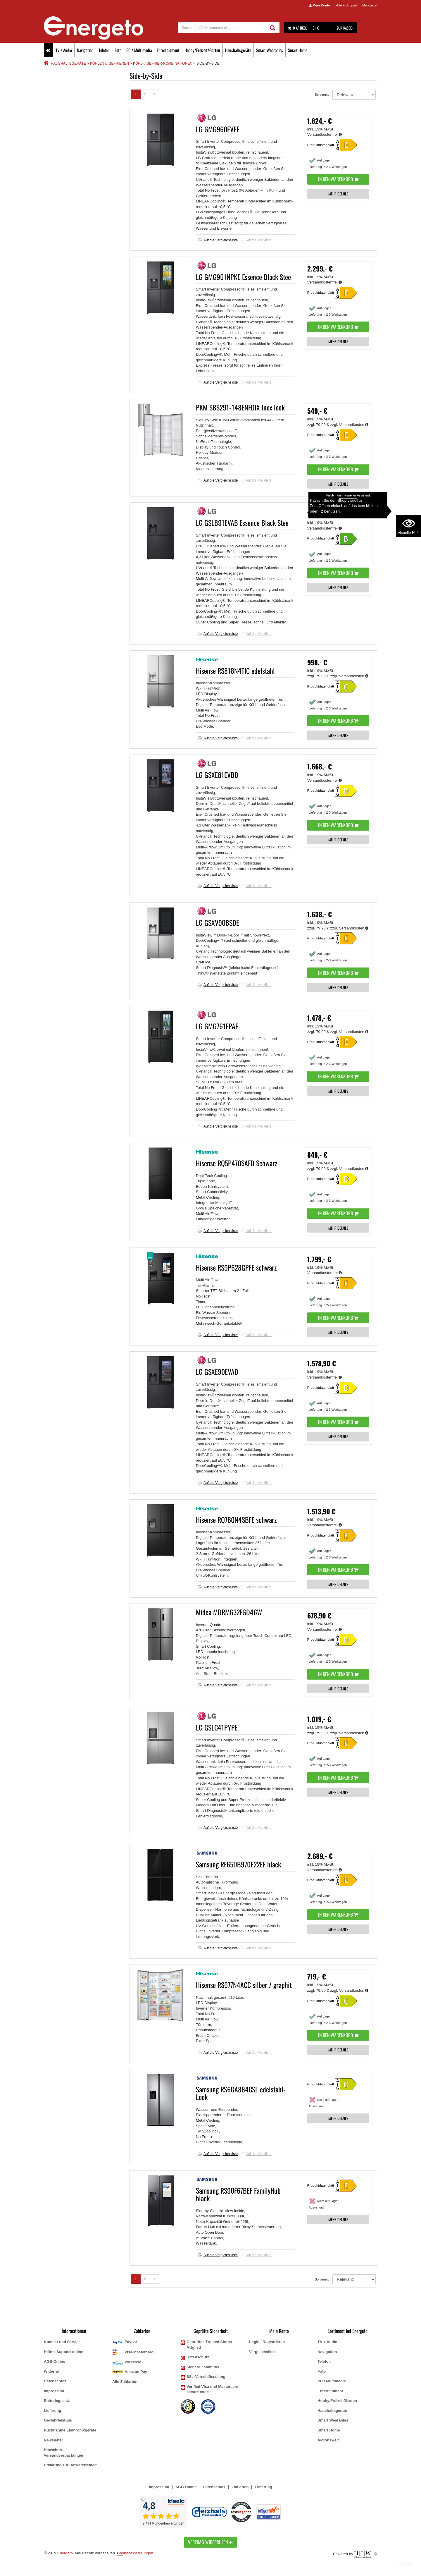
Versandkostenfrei (324, 134)
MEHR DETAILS (338, 194)
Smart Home (297, 50)
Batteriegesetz (57, 2400)
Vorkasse (133, 2362)
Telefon (104, 50)
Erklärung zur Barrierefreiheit (70, 2465)
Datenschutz (55, 2381)
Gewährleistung (58, 2420)
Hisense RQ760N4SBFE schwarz (236, 1519)
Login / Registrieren (267, 2342)
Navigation (85, 50)
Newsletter (53, 2440)
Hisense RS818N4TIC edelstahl (235, 670)
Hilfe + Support (346, 5)
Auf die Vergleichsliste (218, 240)
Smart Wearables (269, 50)
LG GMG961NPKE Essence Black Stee (243, 276)
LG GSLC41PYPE (217, 1727)
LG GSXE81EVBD (217, 774)
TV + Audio (64, 50)
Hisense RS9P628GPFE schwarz (236, 1267)
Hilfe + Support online (63, 2352)
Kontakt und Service (62, 2342)
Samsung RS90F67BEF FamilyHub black (238, 2194)
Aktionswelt (328, 2440)
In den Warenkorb (338, 179)
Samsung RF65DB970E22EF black (238, 1864)
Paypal (131, 2342)
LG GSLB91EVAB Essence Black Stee (242, 522)
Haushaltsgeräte (238, 50)
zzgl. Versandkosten (349, 424)
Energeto (65, 2553)
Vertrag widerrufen (210, 2542)
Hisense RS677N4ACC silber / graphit (244, 1984)
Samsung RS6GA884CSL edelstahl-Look (241, 2093)
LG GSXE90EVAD (217, 1371)
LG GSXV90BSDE (217, 922)
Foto (118, 50)
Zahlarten (240, 2487)
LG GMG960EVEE (217, 129)
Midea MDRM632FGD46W (229, 1612)
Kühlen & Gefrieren (109, 63)
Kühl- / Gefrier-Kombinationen (162, 63)
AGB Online (54, 2361)
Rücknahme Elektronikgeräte (70, 2430)
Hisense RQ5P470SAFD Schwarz (236, 1163)
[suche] (222, 27)
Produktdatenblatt (320, 145)
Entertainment (168, 50)
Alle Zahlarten (124, 2381)
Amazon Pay (136, 2371)
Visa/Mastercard (139, 2352)
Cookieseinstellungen (135, 2553)
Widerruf (51, 2371)
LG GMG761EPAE (217, 1026)
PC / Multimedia (139, 50)
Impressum (54, 2391)
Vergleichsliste (262, 2352)
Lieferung (52, 2410)
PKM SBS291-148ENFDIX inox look (240, 407)
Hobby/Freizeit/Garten (202, 50)
